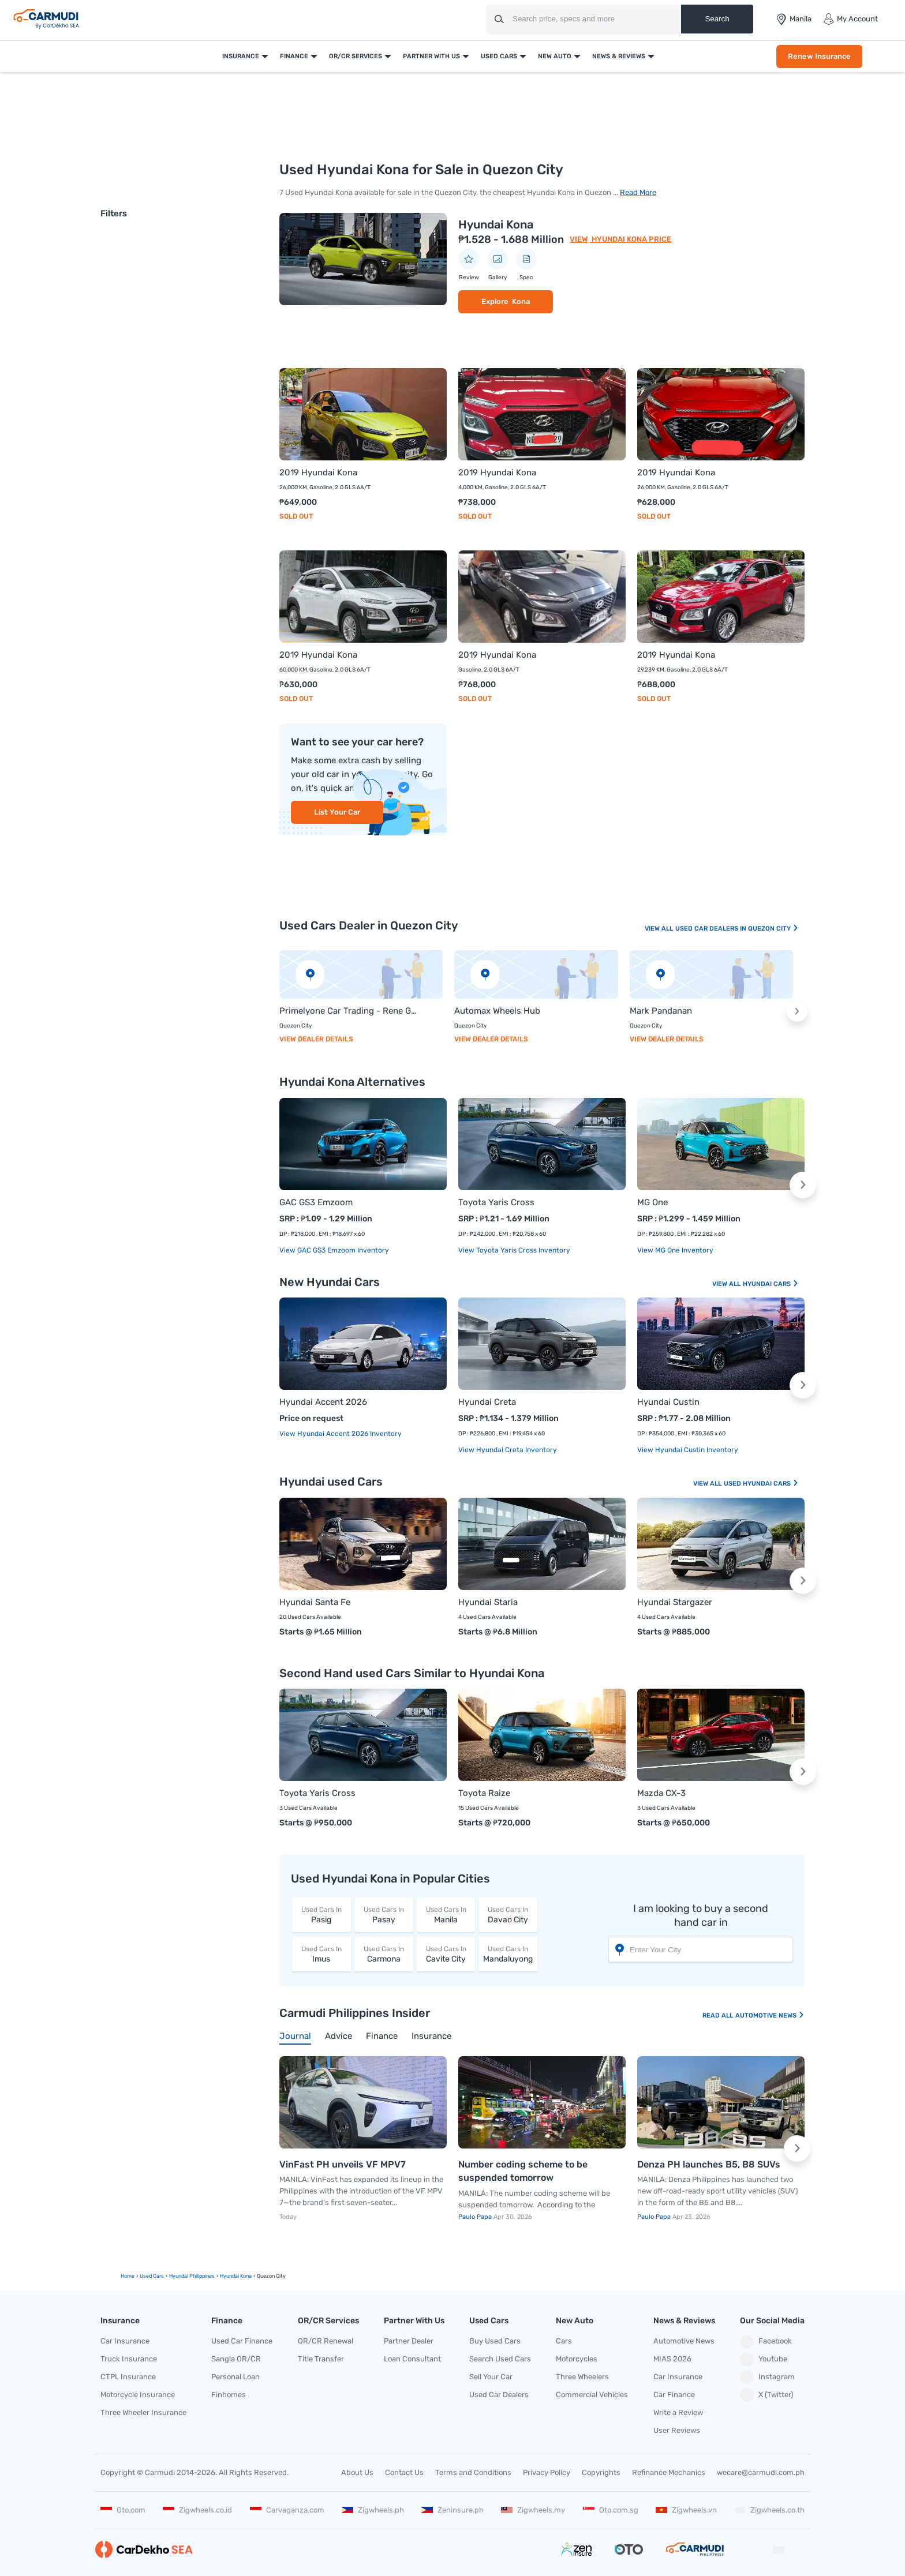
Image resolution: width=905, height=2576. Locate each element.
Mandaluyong (507, 1954)
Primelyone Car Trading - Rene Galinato (349, 1011)
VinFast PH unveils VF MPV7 (342, 2164)
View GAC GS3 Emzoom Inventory (334, 1250)
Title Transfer (321, 2358)
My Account (850, 19)
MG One (652, 1202)
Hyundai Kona (495, 224)
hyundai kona (236, 2276)
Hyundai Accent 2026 (323, 1402)
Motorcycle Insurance (137, 2394)
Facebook (766, 2342)
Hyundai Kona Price (630, 239)
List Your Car (337, 812)
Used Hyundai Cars (761, 1483)
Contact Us (404, 2472)
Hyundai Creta (487, 1402)
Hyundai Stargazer (674, 1602)
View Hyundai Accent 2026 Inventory (340, 1434)
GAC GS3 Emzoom (316, 1202)
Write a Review (678, 2412)
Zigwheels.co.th (769, 2510)
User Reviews (676, 2430)
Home (127, 2276)
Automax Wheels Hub (497, 1011)
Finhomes (228, 2394)
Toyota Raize (484, 1793)
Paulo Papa (475, 2217)
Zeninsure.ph (452, 2510)
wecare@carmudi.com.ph (761, 2472)
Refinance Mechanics (668, 2472)
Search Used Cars (500, 2358)
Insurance (240, 56)
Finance (294, 56)
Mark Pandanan (661, 1011)
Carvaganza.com (287, 2510)
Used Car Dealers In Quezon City (737, 928)
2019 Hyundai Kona (318, 472)
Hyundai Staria (488, 1602)
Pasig (321, 1914)
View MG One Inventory (675, 1250)
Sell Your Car (491, 2376)
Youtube (763, 2360)
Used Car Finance (241, 2341)
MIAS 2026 (672, 2358)
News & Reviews (618, 56)
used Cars (152, 2276)
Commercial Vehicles (592, 2394)
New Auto (554, 56)
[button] (797, 1011)
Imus (321, 1954)
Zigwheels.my (533, 2510)
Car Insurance (124, 2341)
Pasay (383, 1914)
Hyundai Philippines (192, 2276)
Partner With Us (431, 56)
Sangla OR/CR (236, 2358)
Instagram (767, 2377)
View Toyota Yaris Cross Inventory (514, 1250)
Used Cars (499, 56)
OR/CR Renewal (325, 2341)
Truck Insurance (128, 2358)
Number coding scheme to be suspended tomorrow (523, 2171)
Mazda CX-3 (661, 1793)
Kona (521, 301)
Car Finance (674, 2394)
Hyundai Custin (668, 1402)
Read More (638, 192)
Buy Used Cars (495, 2341)
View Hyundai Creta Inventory (507, 1450)
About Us (357, 2472)
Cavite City (446, 1954)
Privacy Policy (546, 2472)
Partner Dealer (408, 2341)
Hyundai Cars (771, 1284)
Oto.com (122, 2510)
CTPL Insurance (128, 2376)
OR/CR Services (355, 56)
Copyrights (601, 2472)
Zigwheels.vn (686, 2510)
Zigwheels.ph (373, 2510)
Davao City (507, 1914)
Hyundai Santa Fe (314, 1602)
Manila (446, 1914)
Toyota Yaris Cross (496, 1202)
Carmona (383, 1954)
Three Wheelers (582, 2376)
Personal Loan (235, 2376)
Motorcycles (576, 2358)
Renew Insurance (819, 56)
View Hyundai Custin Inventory (687, 1450)
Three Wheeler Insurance (143, 2412)
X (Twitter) (766, 2395)
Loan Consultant (412, 2358)
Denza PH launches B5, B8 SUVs (708, 2164)
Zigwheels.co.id (197, 2510)
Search (717, 18)
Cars (564, 2341)
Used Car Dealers (499, 2394)
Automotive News (770, 2015)
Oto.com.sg (610, 2510)
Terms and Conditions (473, 2472)
